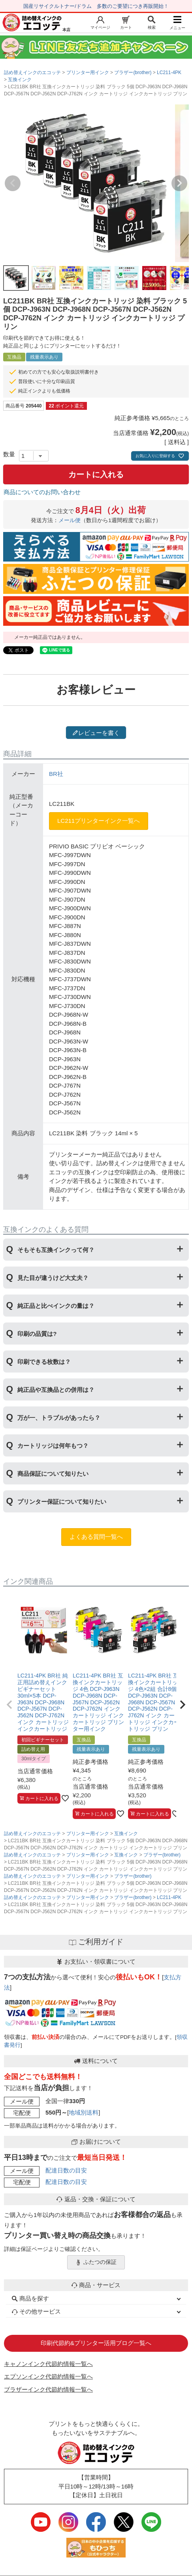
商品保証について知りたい (52, 1473)
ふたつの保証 (96, 2262)
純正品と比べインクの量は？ (55, 1305)
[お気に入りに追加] (65, 1798)
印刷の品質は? (36, 1333)
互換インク (20, 79)
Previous (13, 183)
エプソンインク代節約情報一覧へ (48, 2376)
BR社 (56, 773)
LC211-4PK (169, 72)
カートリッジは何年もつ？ (52, 1445)
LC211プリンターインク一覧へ (98, 820)
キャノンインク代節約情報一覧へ (48, 2363)
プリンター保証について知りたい (61, 1501)
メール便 (69, 520)
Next (179, 183)
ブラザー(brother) (132, 72)
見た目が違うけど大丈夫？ (52, 1277)
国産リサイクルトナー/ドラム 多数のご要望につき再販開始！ (96, 6)
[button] (9, 1704)
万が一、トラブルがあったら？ (58, 1417)
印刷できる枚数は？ (44, 1361)
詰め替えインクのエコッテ (32, 72)
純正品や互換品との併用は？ (55, 1389)
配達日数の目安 (66, 2170)
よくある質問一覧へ (96, 1536)
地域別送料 (83, 2112)
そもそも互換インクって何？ (55, 1249)
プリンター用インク (87, 72)
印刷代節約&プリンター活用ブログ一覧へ (96, 2343)
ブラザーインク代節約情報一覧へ (48, 2389)
